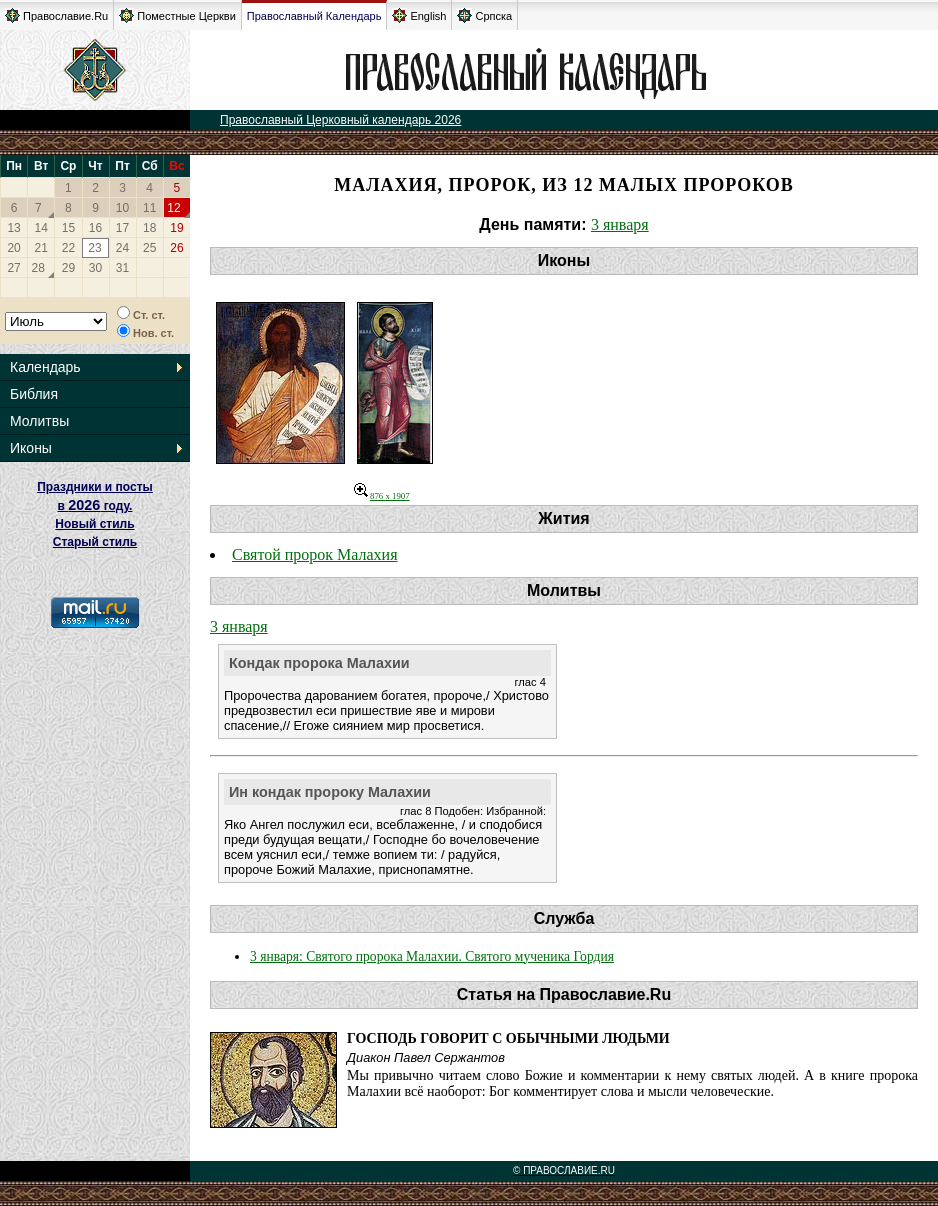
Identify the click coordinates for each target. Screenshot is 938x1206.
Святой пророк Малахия (315, 554)
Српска (484, 15)
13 (13, 228)
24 (122, 248)
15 (68, 228)
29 (68, 268)
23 (94, 248)
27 (13, 268)
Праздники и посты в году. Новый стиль (95, 505)
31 (122, 268)
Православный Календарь (314, 16)
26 (176, 248)
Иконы (31, 448)
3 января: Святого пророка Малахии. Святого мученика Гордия (432, 956)
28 (38, 268)
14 (41, 228)
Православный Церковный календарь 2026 (340, 120)
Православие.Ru (56, 15)
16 (95, 228)
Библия (34, 394)
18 (149, 228)
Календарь (45, 367)
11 (149, 208)
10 (122, 208)
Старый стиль (95, 542)
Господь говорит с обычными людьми (508, 1038)
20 (13, 248)
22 (68, 248)
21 (41, 248)
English (419, 15)
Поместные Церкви (177, 15)
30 (95, 268)
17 (122, 228)
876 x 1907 (382, 496)
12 (173, 208)
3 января (620, 224)
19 (176, 228)
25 (149, 248)
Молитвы (39, 421)
